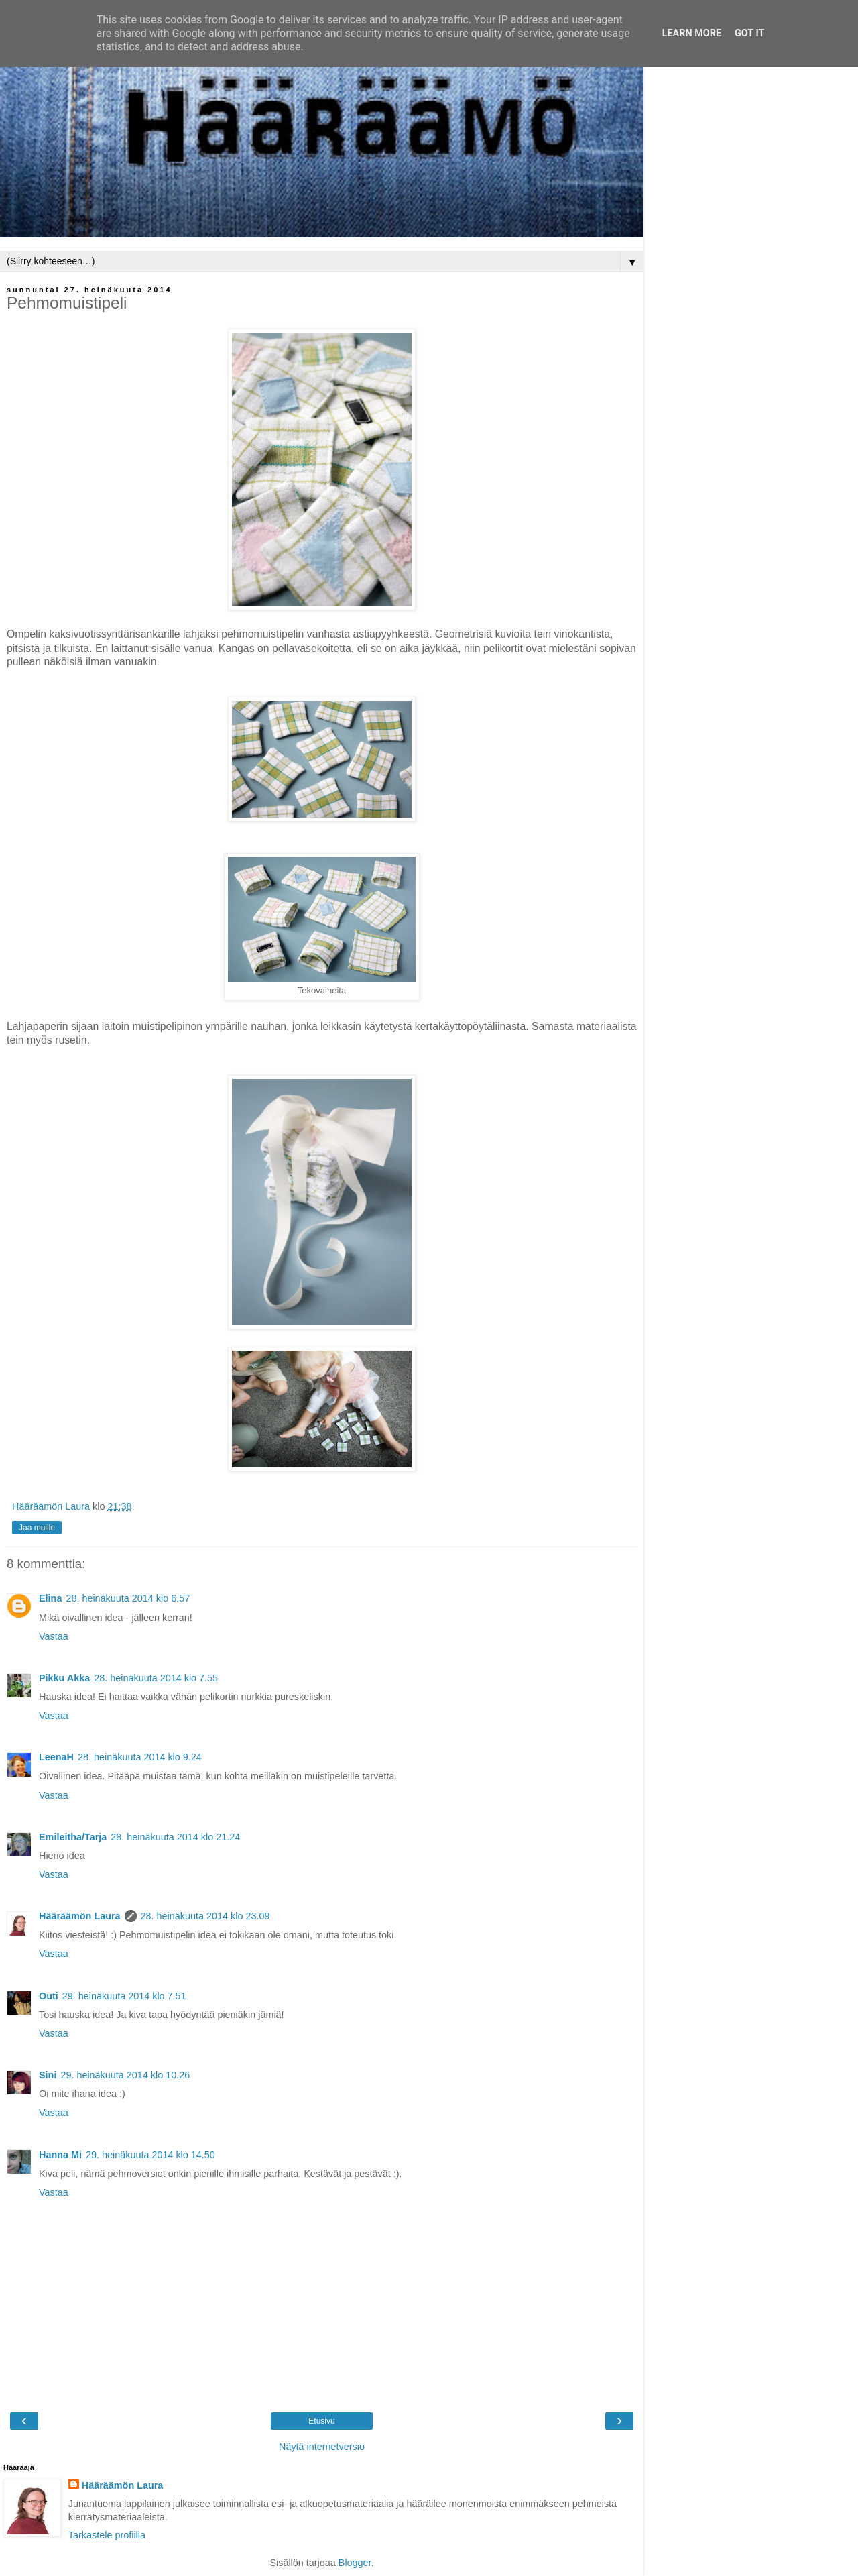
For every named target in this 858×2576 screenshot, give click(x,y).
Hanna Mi (60, 2154)
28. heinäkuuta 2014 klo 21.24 (175, 1837)
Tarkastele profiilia (106, 2535)
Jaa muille (37, 1527)
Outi (48, 1996)
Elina (50, 1598)
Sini (47, 2075)
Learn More (691, 33)
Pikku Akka (64, 1678)
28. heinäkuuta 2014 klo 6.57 (128, 1598)
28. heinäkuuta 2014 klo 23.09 (205, 1916)
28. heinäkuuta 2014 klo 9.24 (140, 1757)
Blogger (355, 2562)
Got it (749, 33)
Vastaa (53, 1636)
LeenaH (56, 1757)
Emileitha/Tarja (73, 1837)
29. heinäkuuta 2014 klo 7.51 (124, 1996)
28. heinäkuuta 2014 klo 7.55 (156, 1678)
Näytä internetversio (322, 2446)
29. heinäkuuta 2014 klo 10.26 (125, 2075)
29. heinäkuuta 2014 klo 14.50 (150, 2154)
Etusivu (321, 2421)
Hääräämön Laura (80, 1916)
